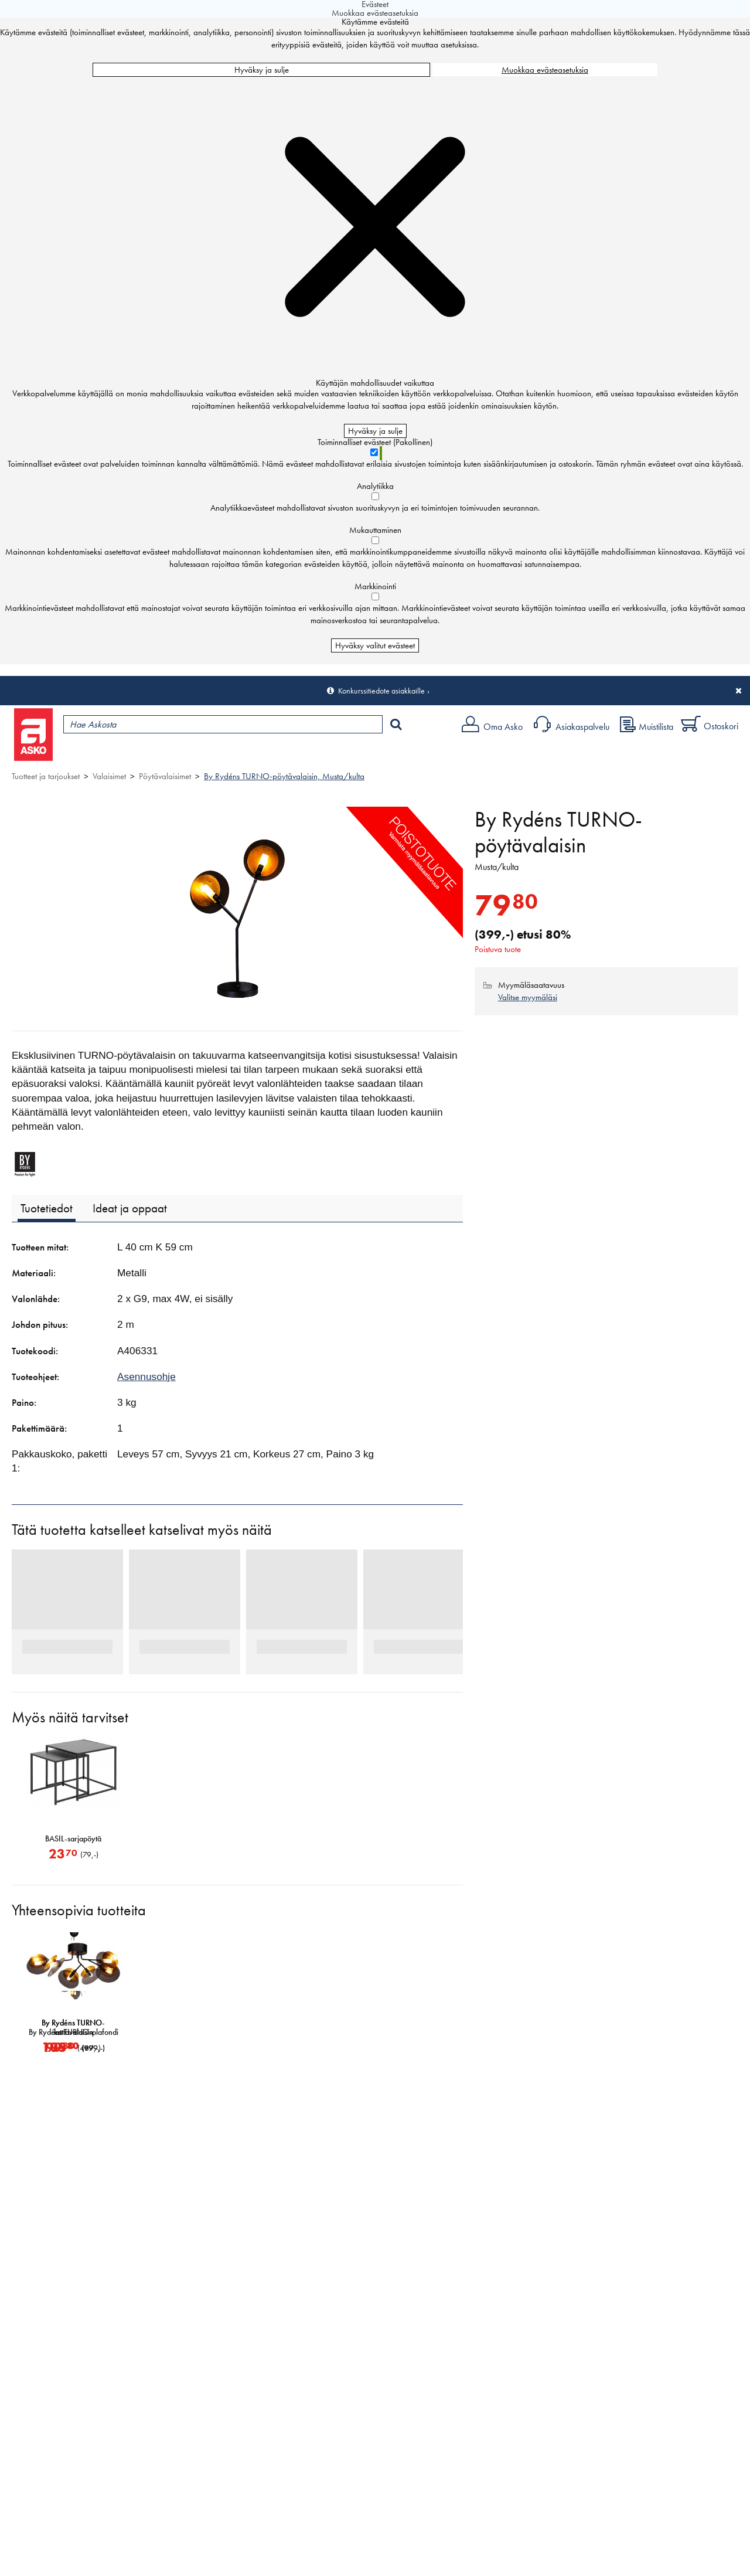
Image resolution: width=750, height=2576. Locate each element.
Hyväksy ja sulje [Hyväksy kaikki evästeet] (261, 70)
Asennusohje (146, 1376)
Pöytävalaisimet (165, 776)
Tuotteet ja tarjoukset (110, 753)
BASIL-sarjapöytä (73, 1839)
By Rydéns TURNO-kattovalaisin (196, 2027)
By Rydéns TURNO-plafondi (319, 2032)
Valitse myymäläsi (527, 997)
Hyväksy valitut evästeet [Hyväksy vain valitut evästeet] (375, 645)
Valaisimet (109, 776)
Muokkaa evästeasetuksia (545, 70)
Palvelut (258, 753)
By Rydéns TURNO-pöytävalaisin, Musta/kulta (284, 776)
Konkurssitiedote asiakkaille (381, 690)
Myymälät (196, 753)
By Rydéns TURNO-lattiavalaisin (73, 2027)
